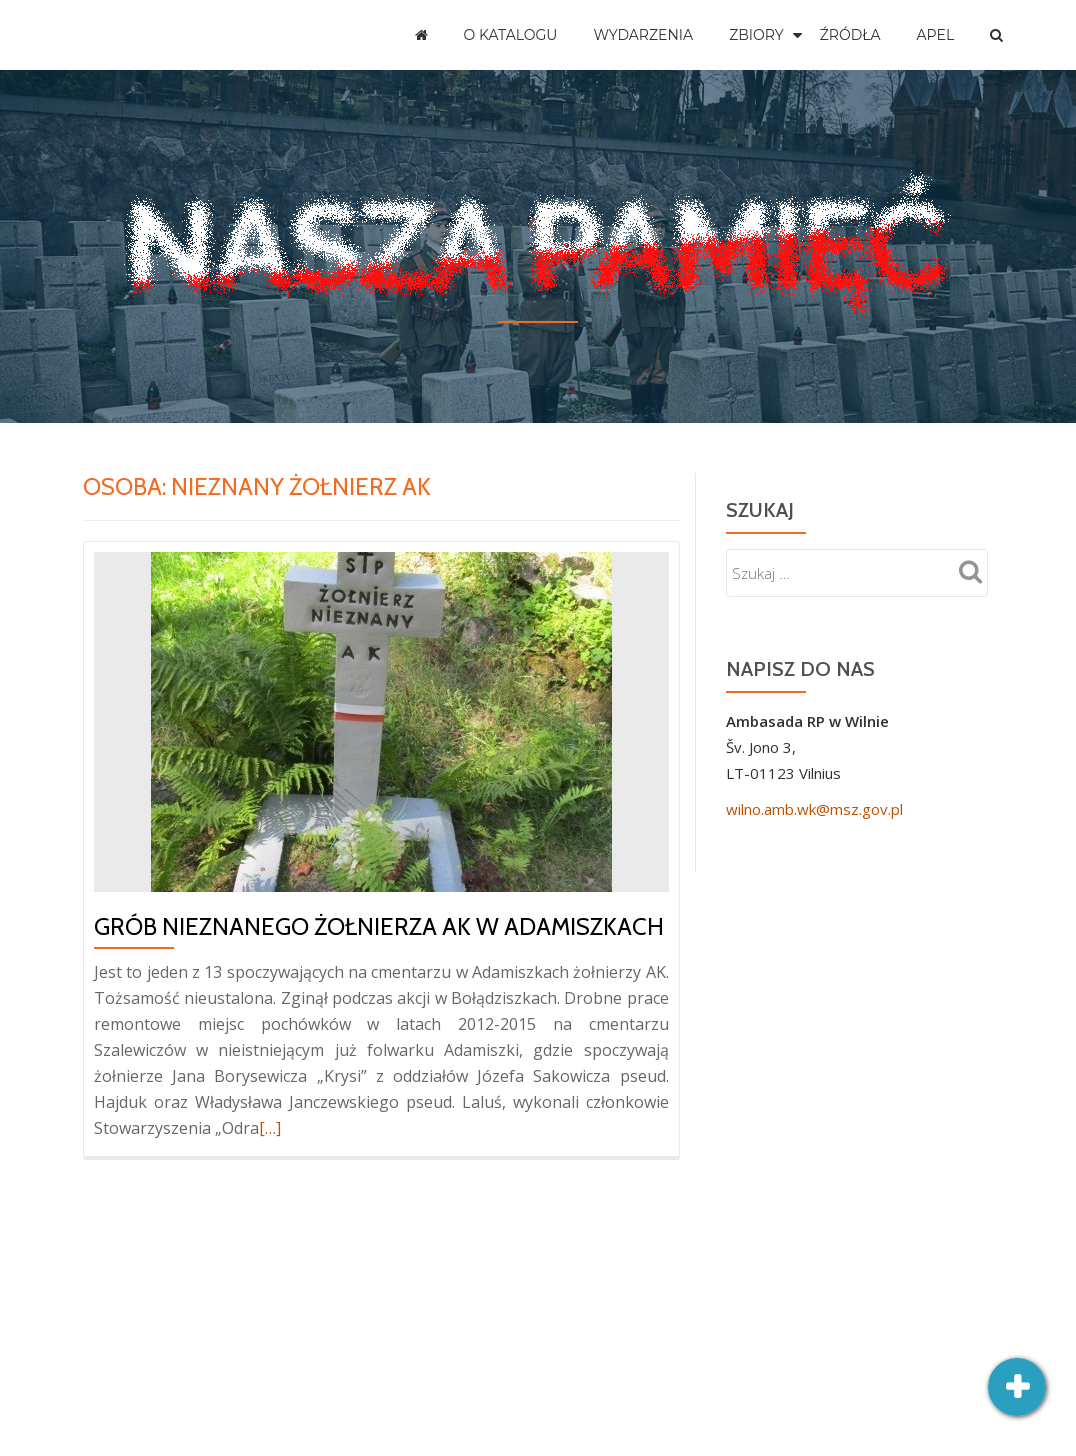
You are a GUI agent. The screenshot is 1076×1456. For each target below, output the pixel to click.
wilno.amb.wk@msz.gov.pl (814, 809)
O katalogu (511, 35)
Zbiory (756, 35)
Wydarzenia (643, 35)
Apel (936, 35)
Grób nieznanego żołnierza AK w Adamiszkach (379, 926)
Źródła (850, 35)
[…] (270, 1128)
